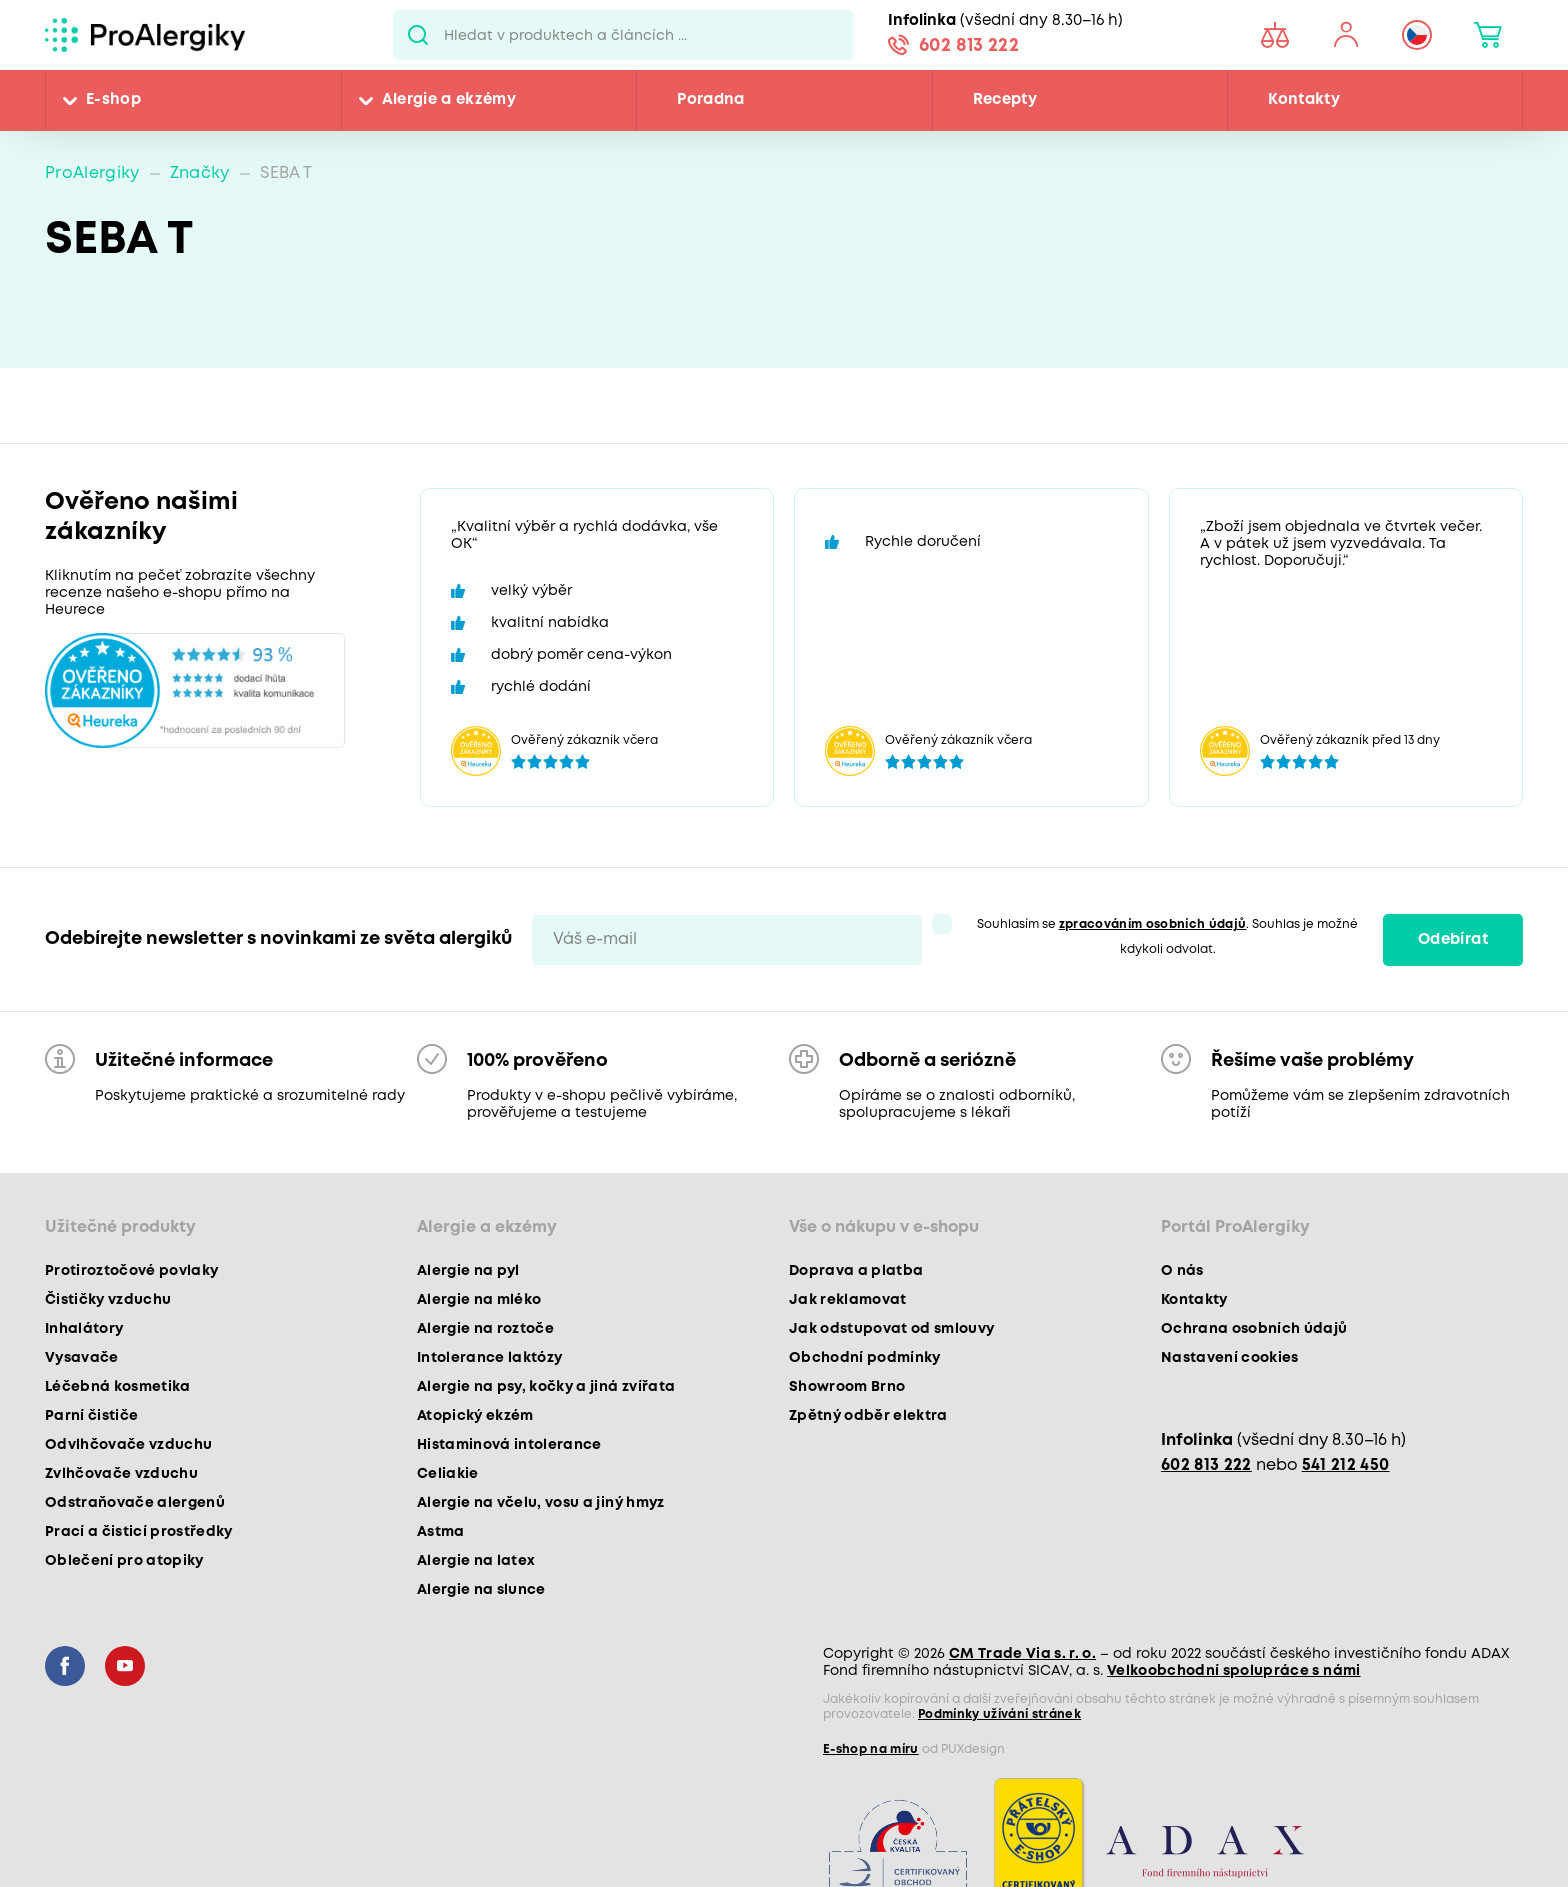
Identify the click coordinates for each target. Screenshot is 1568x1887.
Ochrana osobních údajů (1254, 1329)
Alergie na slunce (481, 1590)
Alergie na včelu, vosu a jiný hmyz (541, 1503)
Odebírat (1453, 940)
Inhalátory (84, 1329)
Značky (200, 173)
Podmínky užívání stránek (999, 1714)
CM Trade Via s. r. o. (1022, 1654)
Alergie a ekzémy (449, 100)
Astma (441, 1532)
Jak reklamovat (848, 1300)
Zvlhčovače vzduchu (121, 1474)
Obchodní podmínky (865, 1358)
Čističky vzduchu (108, 1300)
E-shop (113, 100)
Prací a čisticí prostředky (139, 1532)
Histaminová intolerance (509, 1445)
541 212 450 (1346, 1465)
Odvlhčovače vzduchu (128, 1445)
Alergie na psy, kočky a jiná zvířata (546, 1387)
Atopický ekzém (475, 1416)
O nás (1182, 1271)
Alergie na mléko (479, 1300)
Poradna (710, 100)
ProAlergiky (92, 173)
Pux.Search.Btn (418, 35)
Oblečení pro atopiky (124, 1561)
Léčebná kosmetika (118, 1387)
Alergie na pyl (468, 1271)
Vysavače (82, 1358)
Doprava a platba (856, 1271)
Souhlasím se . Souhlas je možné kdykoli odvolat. (1168, 937)
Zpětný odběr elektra (868, 1416)
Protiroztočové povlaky (131, 1271)
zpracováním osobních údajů (1153, 924)
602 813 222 (969, 46)
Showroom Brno (847, 1387)
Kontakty (1304, 100)
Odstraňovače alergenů (135, 1503)
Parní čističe (91, 1416)
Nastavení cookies (1230, 1358)
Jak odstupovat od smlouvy (892, 1329)
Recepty (1005, 100)
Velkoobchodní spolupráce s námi (1234, 1671)
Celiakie (448, 1474)
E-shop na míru (871, 1749)
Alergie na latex (476, 1561)
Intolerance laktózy (489, 1358)
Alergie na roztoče (485, 1329)
